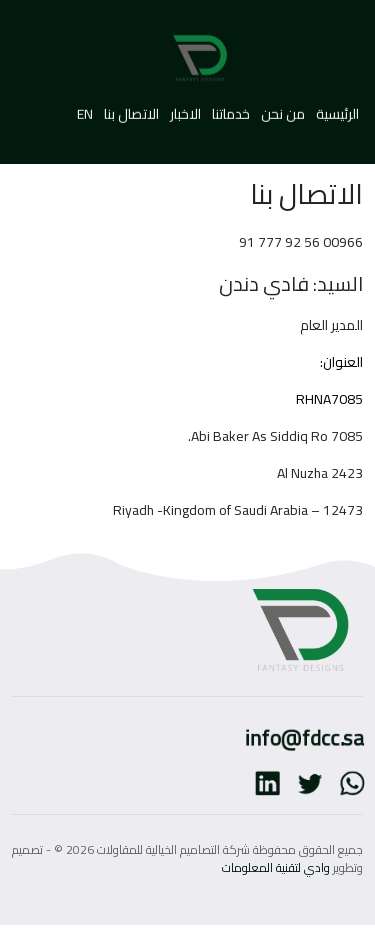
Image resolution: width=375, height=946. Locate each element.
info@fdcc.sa (307, 737)
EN (85, 108)
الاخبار (184, 108)
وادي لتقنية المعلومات (276, 867)
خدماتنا (229, 108)
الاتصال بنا (131, 108)
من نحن (281, 108)
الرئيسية (336, 108)
